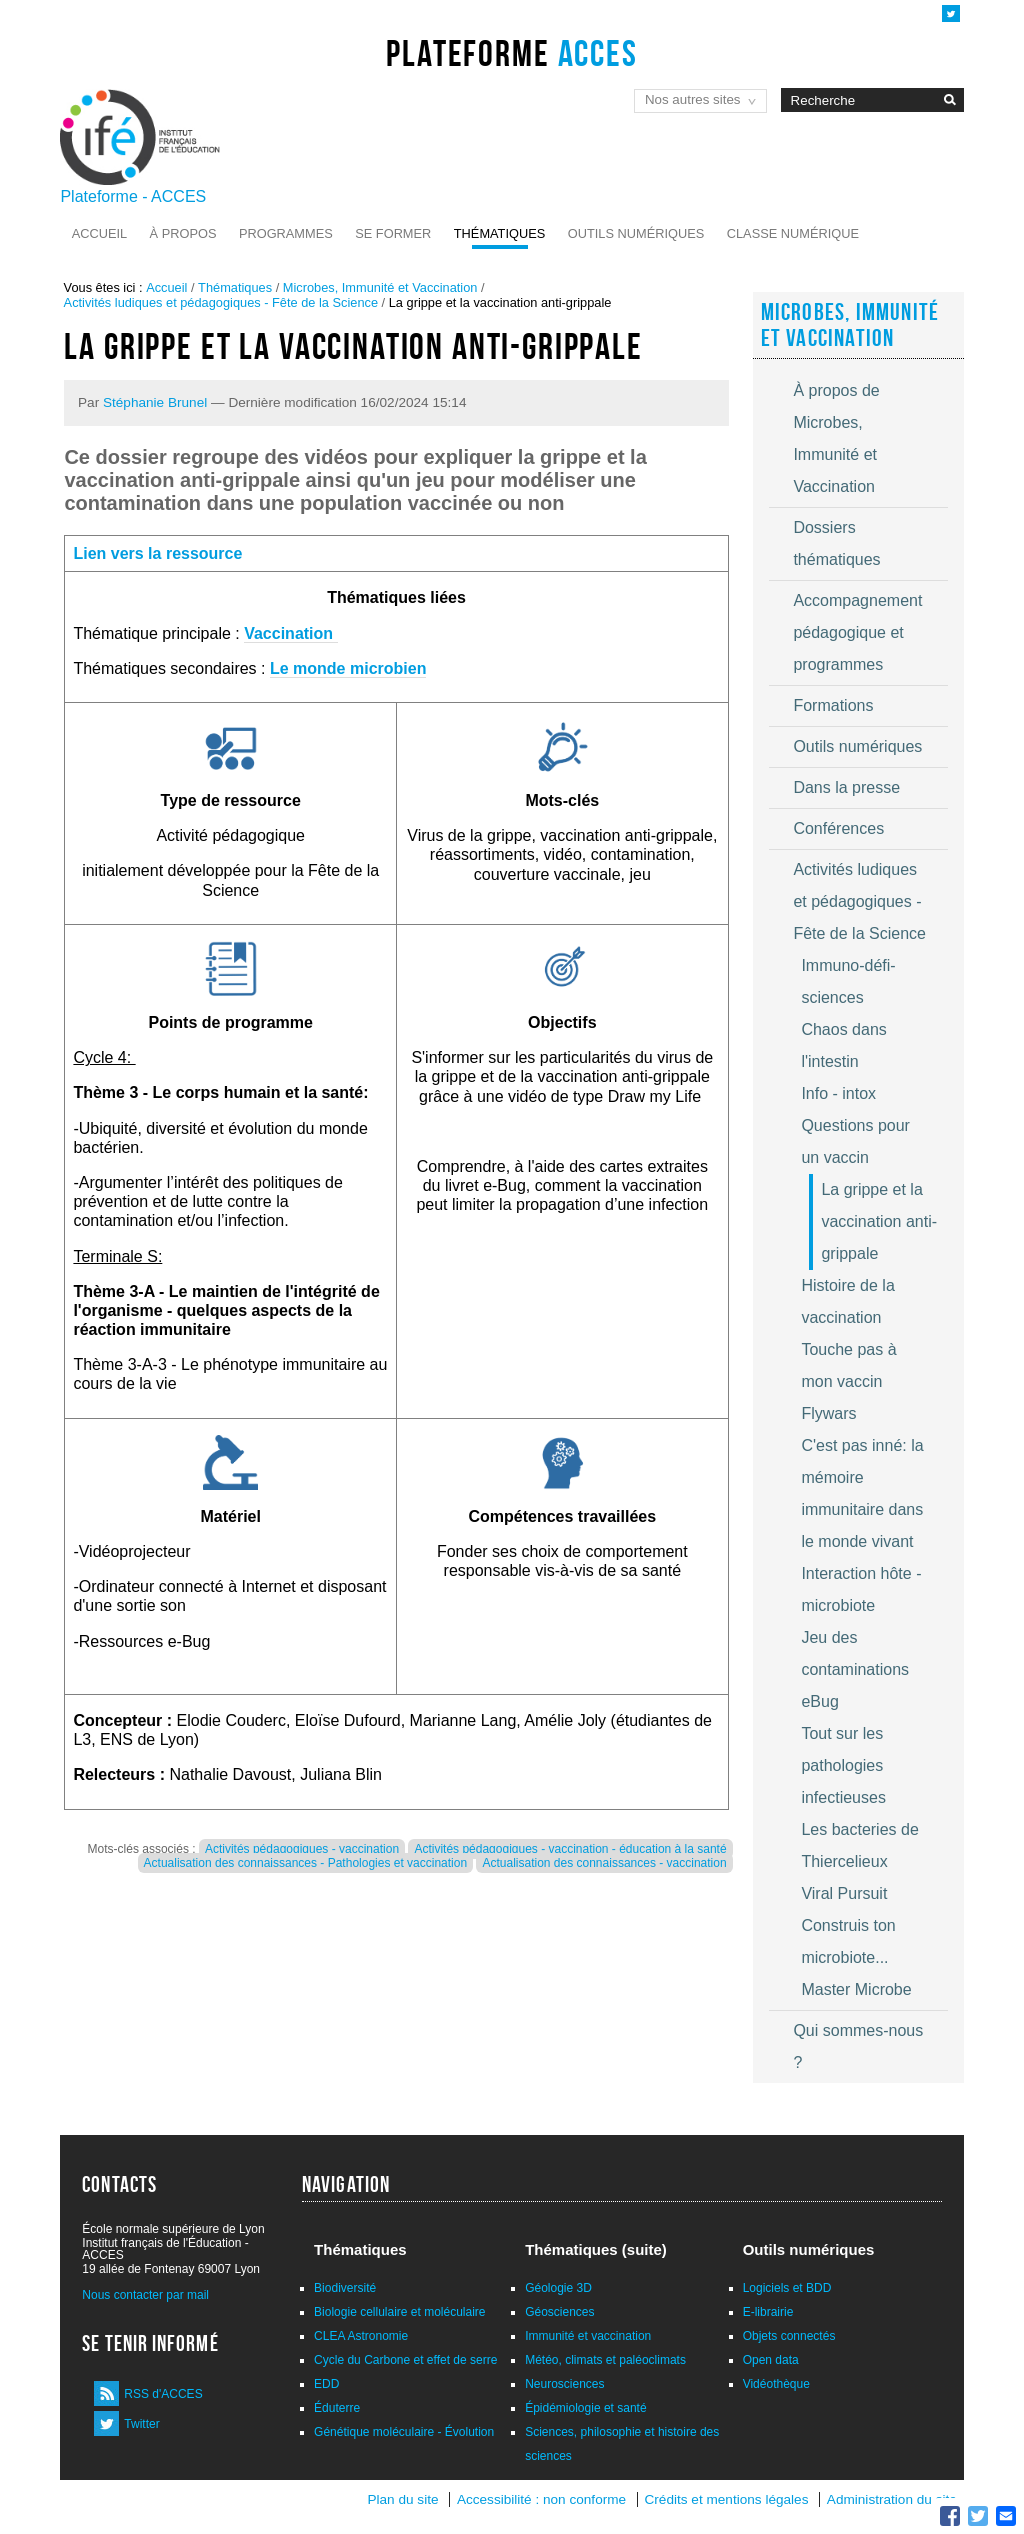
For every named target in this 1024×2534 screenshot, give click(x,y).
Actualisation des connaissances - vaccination (604, 1863)
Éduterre (337, 2408)
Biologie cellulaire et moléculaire (399, 2312)
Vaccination (290, 633)
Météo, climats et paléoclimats (605, 2360)
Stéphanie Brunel (155, 402)
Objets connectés (789, 2336)
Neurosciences (564, 2384)
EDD (326, 2384)
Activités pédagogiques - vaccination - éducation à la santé (570, 1849)
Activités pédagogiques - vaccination (302, 1849)
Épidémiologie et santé (585, 2408)
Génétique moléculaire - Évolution (404, 2432)
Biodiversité (345, 2288)
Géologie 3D (558, 2288)
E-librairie (768, 2312)
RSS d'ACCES (163, 2394)
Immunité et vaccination (588, 2336)
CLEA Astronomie (361, 2336)
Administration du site (892, 2499)
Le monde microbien (348, 668)
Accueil (99, 233)
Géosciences (559, 2312)
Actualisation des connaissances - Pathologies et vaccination (306, 1863)
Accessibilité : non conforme (541, 2499)
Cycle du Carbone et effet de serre (405, 2360)
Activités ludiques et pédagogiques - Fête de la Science (221, 302)
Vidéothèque (776, 2384)
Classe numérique (793, 233)
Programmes (286, 233)
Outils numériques (636, 233)
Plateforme (511, 53)
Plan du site (402, 2499)
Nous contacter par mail (145, 2295)
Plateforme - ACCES (133, 196)
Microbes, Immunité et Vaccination (380, 287)
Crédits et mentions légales (727, 2499)
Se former (393, 233)
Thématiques (499, 233)
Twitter (141, 2424)
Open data (771, 2360)
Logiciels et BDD (787, 2288)
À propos (183, 233)
